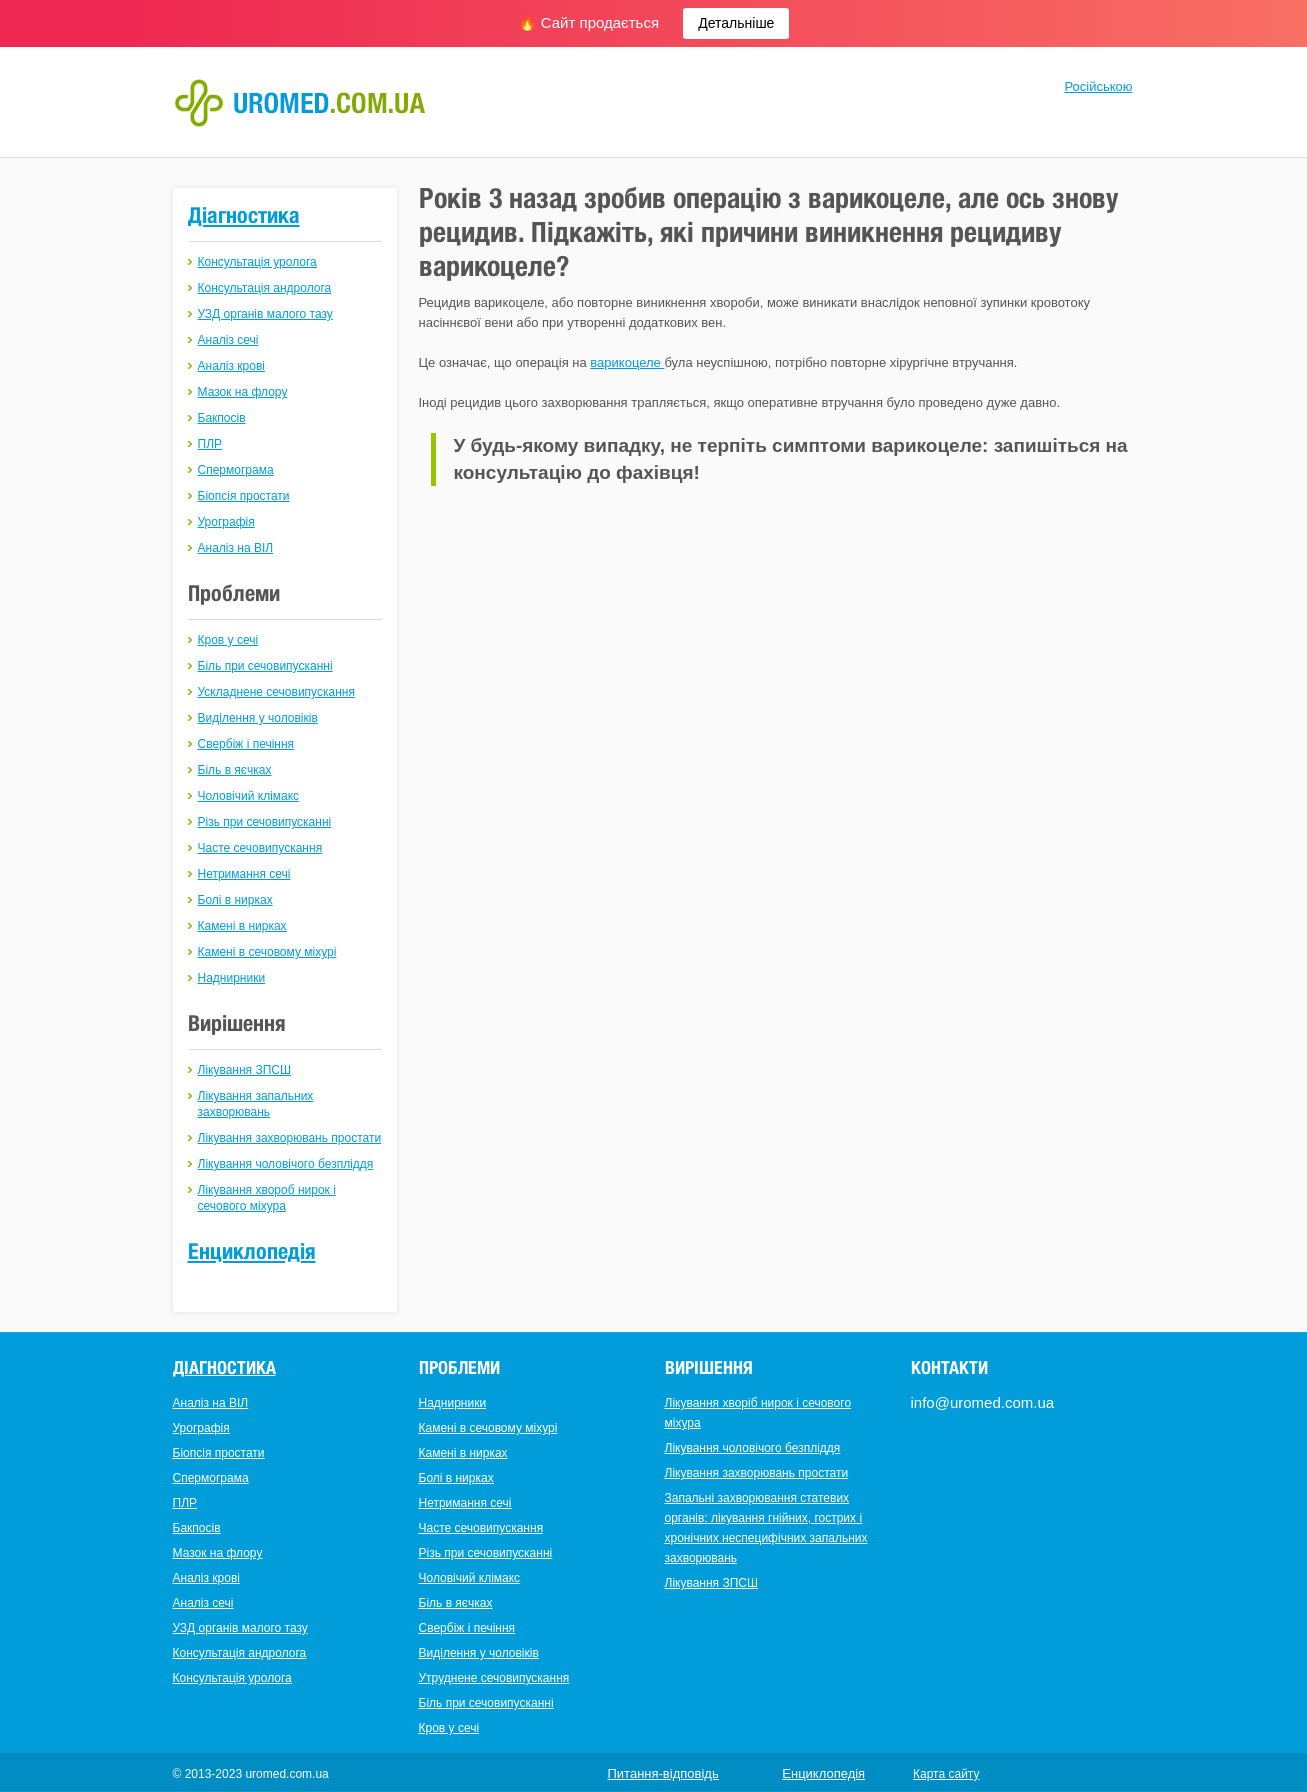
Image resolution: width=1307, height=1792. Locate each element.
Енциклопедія (252, 1251)
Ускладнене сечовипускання (276, 692)
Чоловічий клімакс (249, 796)
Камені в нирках (242, 926)
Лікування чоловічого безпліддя (286, 1164)
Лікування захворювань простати (290, 1138)
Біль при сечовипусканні (265, 666)
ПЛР (210, 444)
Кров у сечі (228, 640)
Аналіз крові (231, 366)
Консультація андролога (265, 288)
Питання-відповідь (663, 1773)
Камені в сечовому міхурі (267, 952)
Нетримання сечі (244, 874)
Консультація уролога (257, 262)
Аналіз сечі (228, 340)
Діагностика (244, 215)
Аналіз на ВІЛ (236, 548)
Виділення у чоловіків (258, 718)
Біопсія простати (244, 496)
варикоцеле (627, 362)
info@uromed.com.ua (983, 1402)
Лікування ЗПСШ (244, 1070)
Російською (1098, 86)
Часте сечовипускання (260, 848)
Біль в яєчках (235, 770)
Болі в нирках (235, 900)
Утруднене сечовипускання (494, 1678)
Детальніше (736, 23)
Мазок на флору (243, 392)
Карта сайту (946, 1774)
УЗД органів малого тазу (265, 314)
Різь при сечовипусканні (265, 822)
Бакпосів (222, 418)
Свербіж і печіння (246, 744)
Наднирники (232, 978)
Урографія (226, 522)
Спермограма (236, 470)
